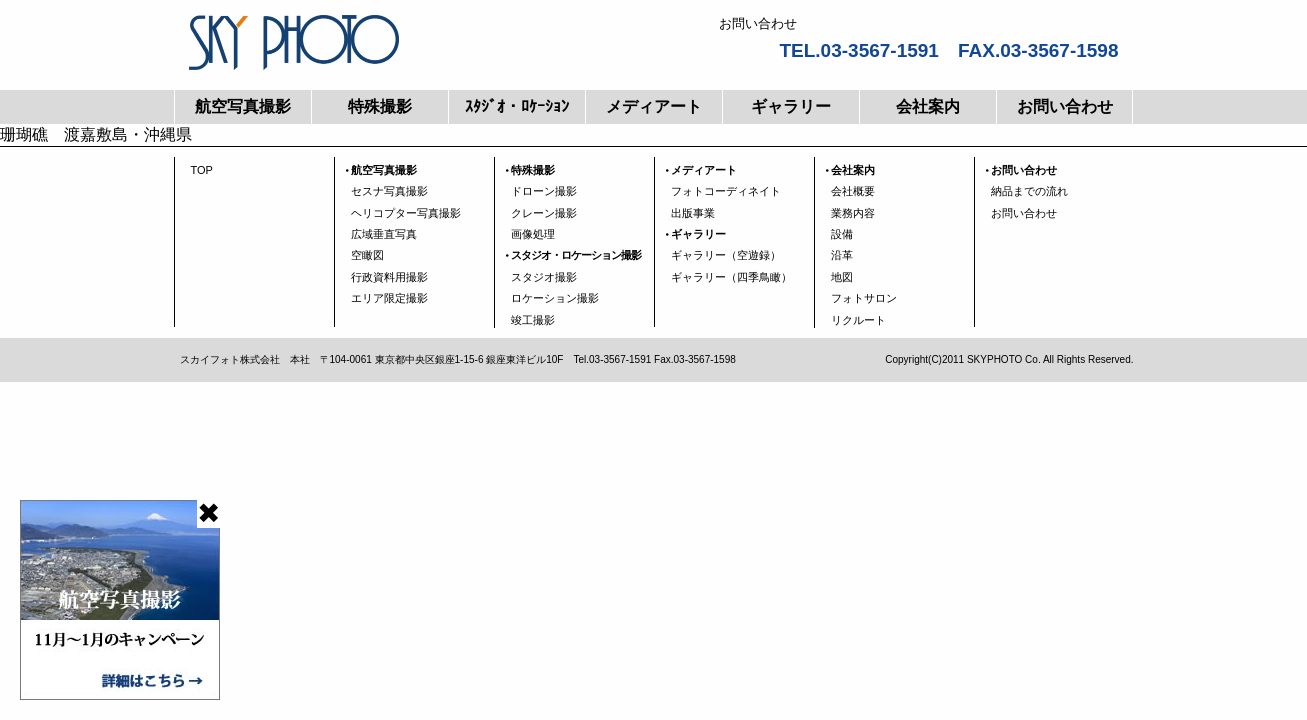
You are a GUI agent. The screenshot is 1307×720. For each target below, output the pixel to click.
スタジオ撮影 (544, 277)
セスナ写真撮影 (389, 191)
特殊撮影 (380, 106)
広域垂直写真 (384, 234)
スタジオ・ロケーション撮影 (576, 255)
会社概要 (853, 191)
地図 (842, 277)
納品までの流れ (1029, 191)
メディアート (654, 106)
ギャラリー (791, 106)
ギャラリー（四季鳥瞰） (731, 277)
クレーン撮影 (544, 213)
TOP (202, 170)
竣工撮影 (533, 320)
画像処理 (533, 234)
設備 (842, 234)
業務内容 (853, 213)
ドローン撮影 (544, 191)
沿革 (842, 255)
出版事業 (693, 213)
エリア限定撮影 (389, 298)
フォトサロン (864, 298)
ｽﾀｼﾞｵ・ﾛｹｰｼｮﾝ (517, 106)
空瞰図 (367, 255)
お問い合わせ (1065, 106)
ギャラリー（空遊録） (726, 255)
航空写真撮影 (243, 106)
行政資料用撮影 (389, 277)
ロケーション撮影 (555, 298)
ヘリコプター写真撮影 (406, 213)
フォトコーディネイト (726, 191)
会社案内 (928, 106)
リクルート (858, 320)
